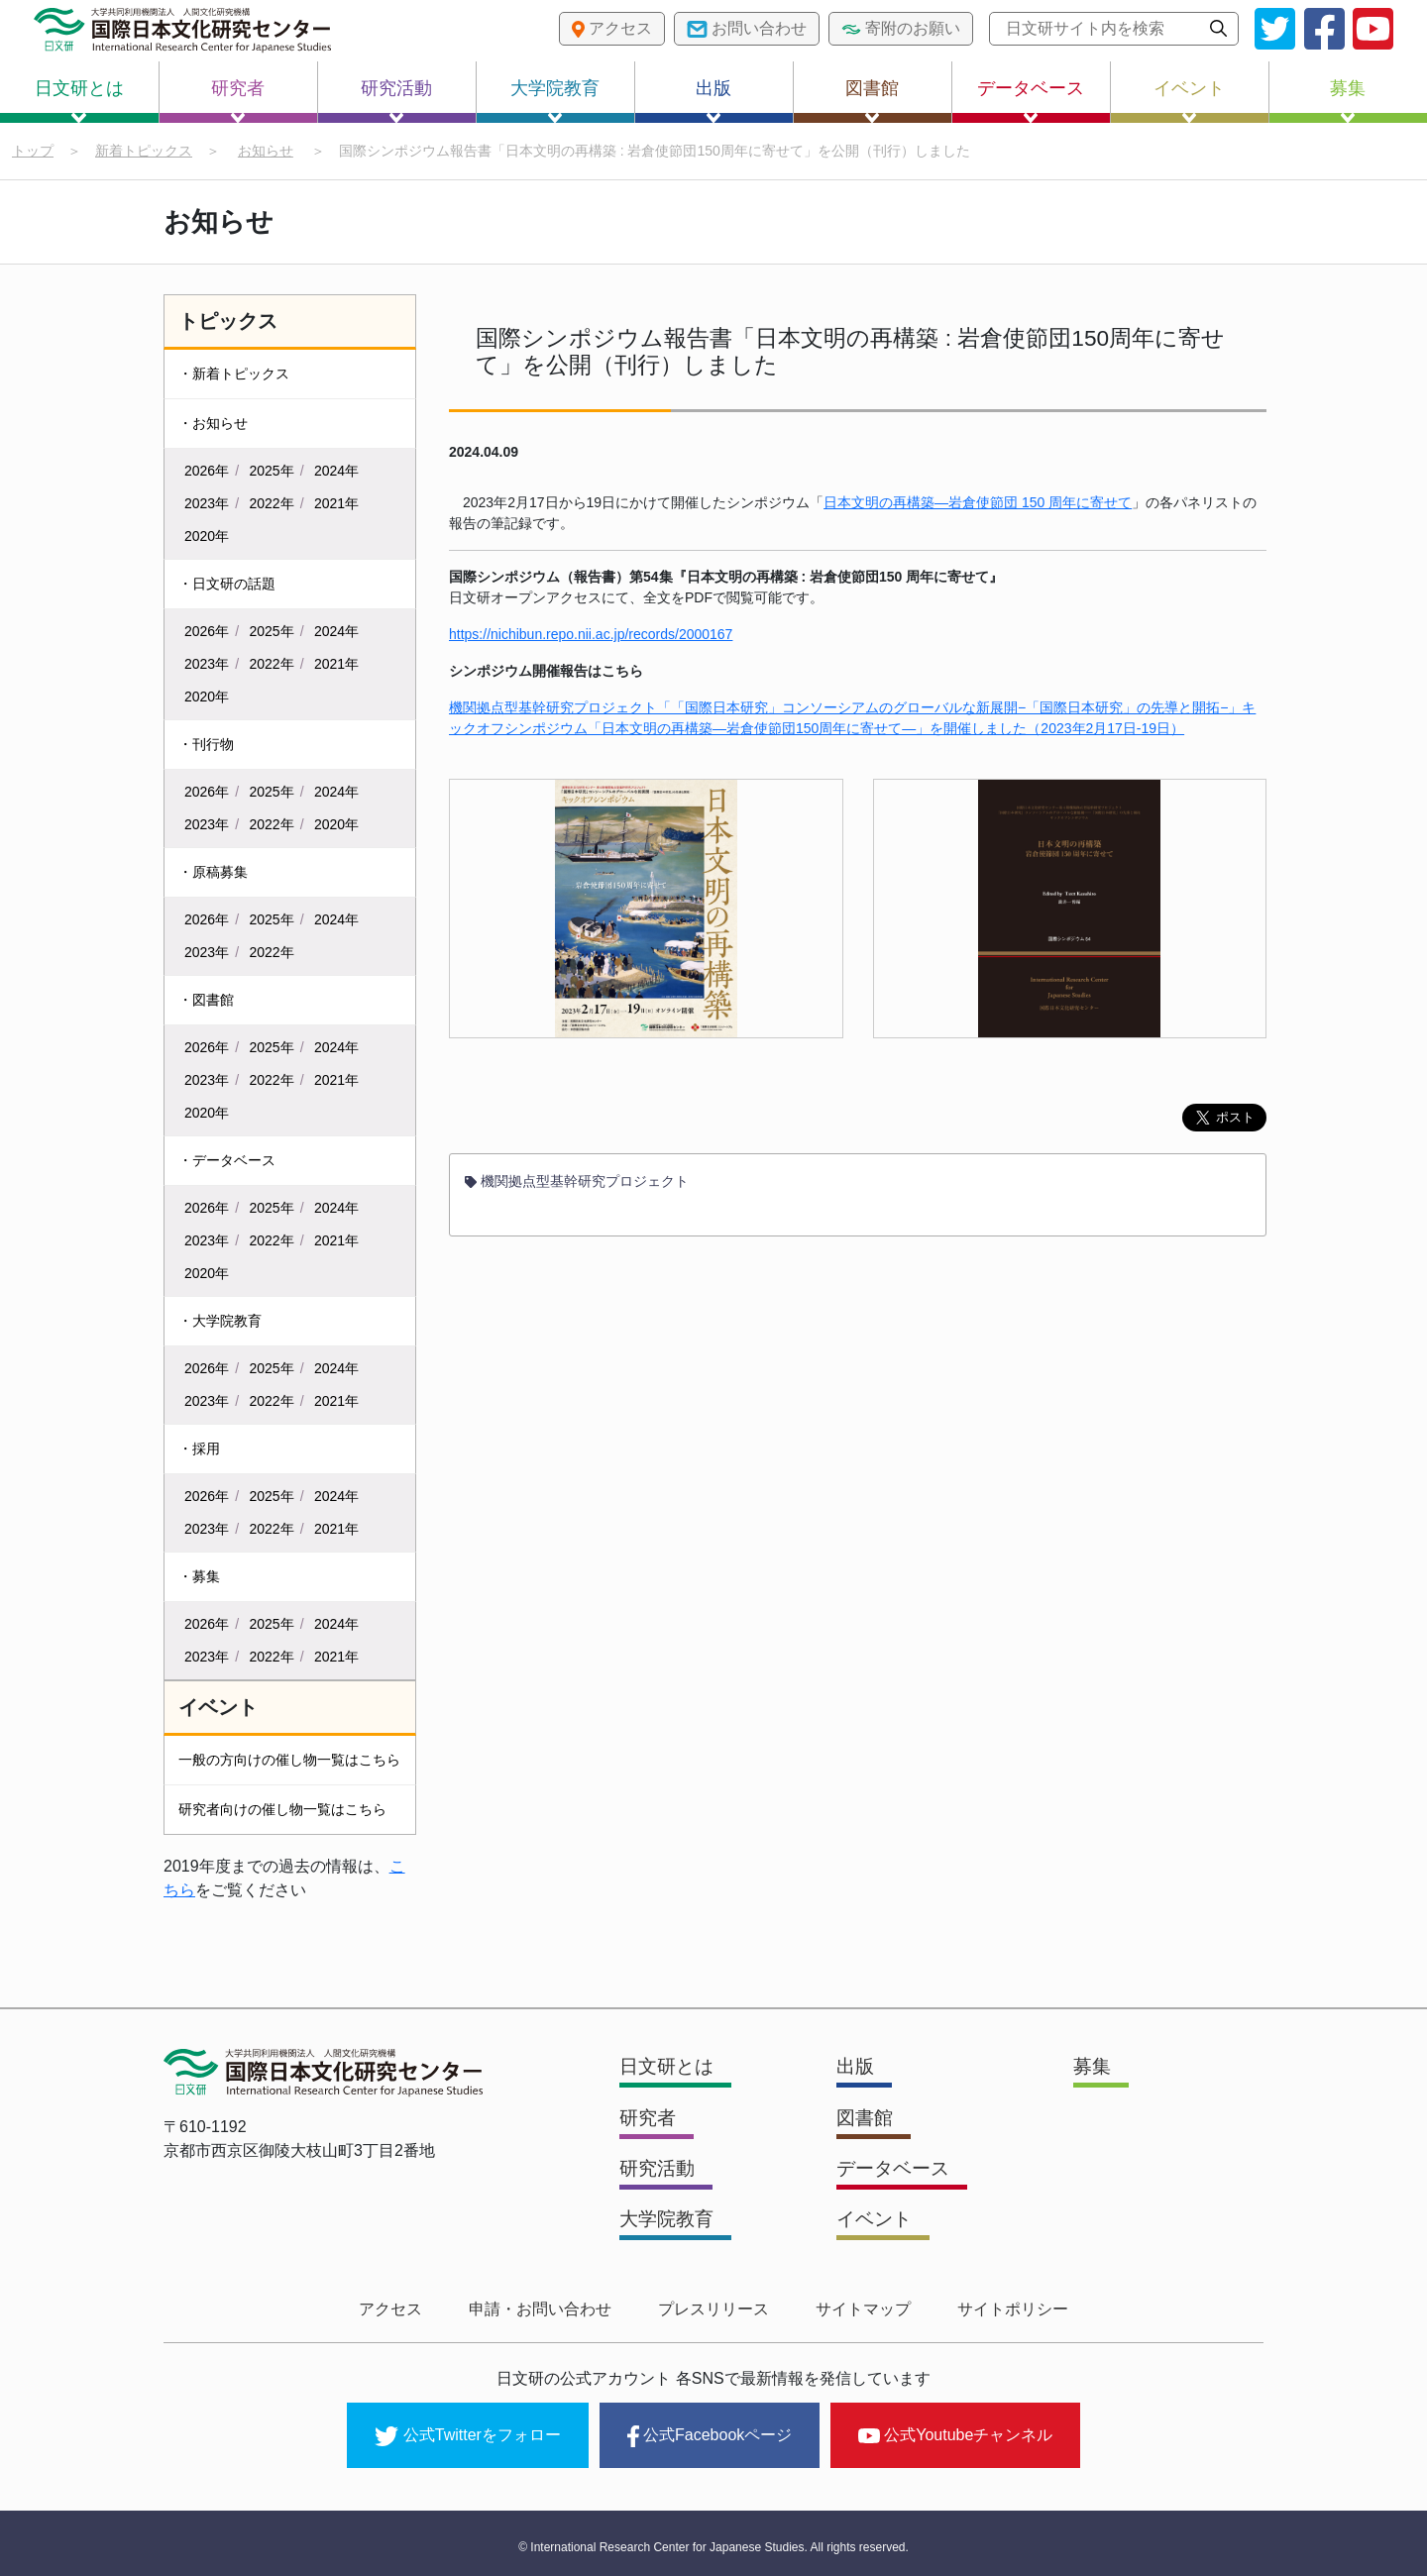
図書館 (872, 100)
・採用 (199, 1449)
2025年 (272, 472)
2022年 (272, 504)
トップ (33, 151)
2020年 (206, 537)
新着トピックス (143, 151)
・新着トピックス (233, 374)
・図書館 (206, 1001)
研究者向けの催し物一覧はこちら (282, 1810)
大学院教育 (555, 100)
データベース (1030, 100)
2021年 (336, 504)
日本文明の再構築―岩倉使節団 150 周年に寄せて (977, 507)
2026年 (206, 472)
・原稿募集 (213, 873)
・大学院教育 (220, 1322)
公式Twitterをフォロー (468, 2432)
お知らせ (265, 151)
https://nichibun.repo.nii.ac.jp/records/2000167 (590, 639)
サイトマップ (856, 2309)
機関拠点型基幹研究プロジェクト (577, 1186)
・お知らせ (213, 424)
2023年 (206, 504)
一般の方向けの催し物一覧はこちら (289, 1761)
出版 (713, 100)
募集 (1348, 100)
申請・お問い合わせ (547, 2309)
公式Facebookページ (709, 2432)
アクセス (404, 2309)
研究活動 (396, 100)
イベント (1189, 100)
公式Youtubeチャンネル (955, 2430)
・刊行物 (206, 745)
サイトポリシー (998, 2309)
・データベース (226, 1161)
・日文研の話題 (226, 584)
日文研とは (79, 100)
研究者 (238, 100)
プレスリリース (713, 2309)
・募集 (199, 1577)
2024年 (336, 472)
